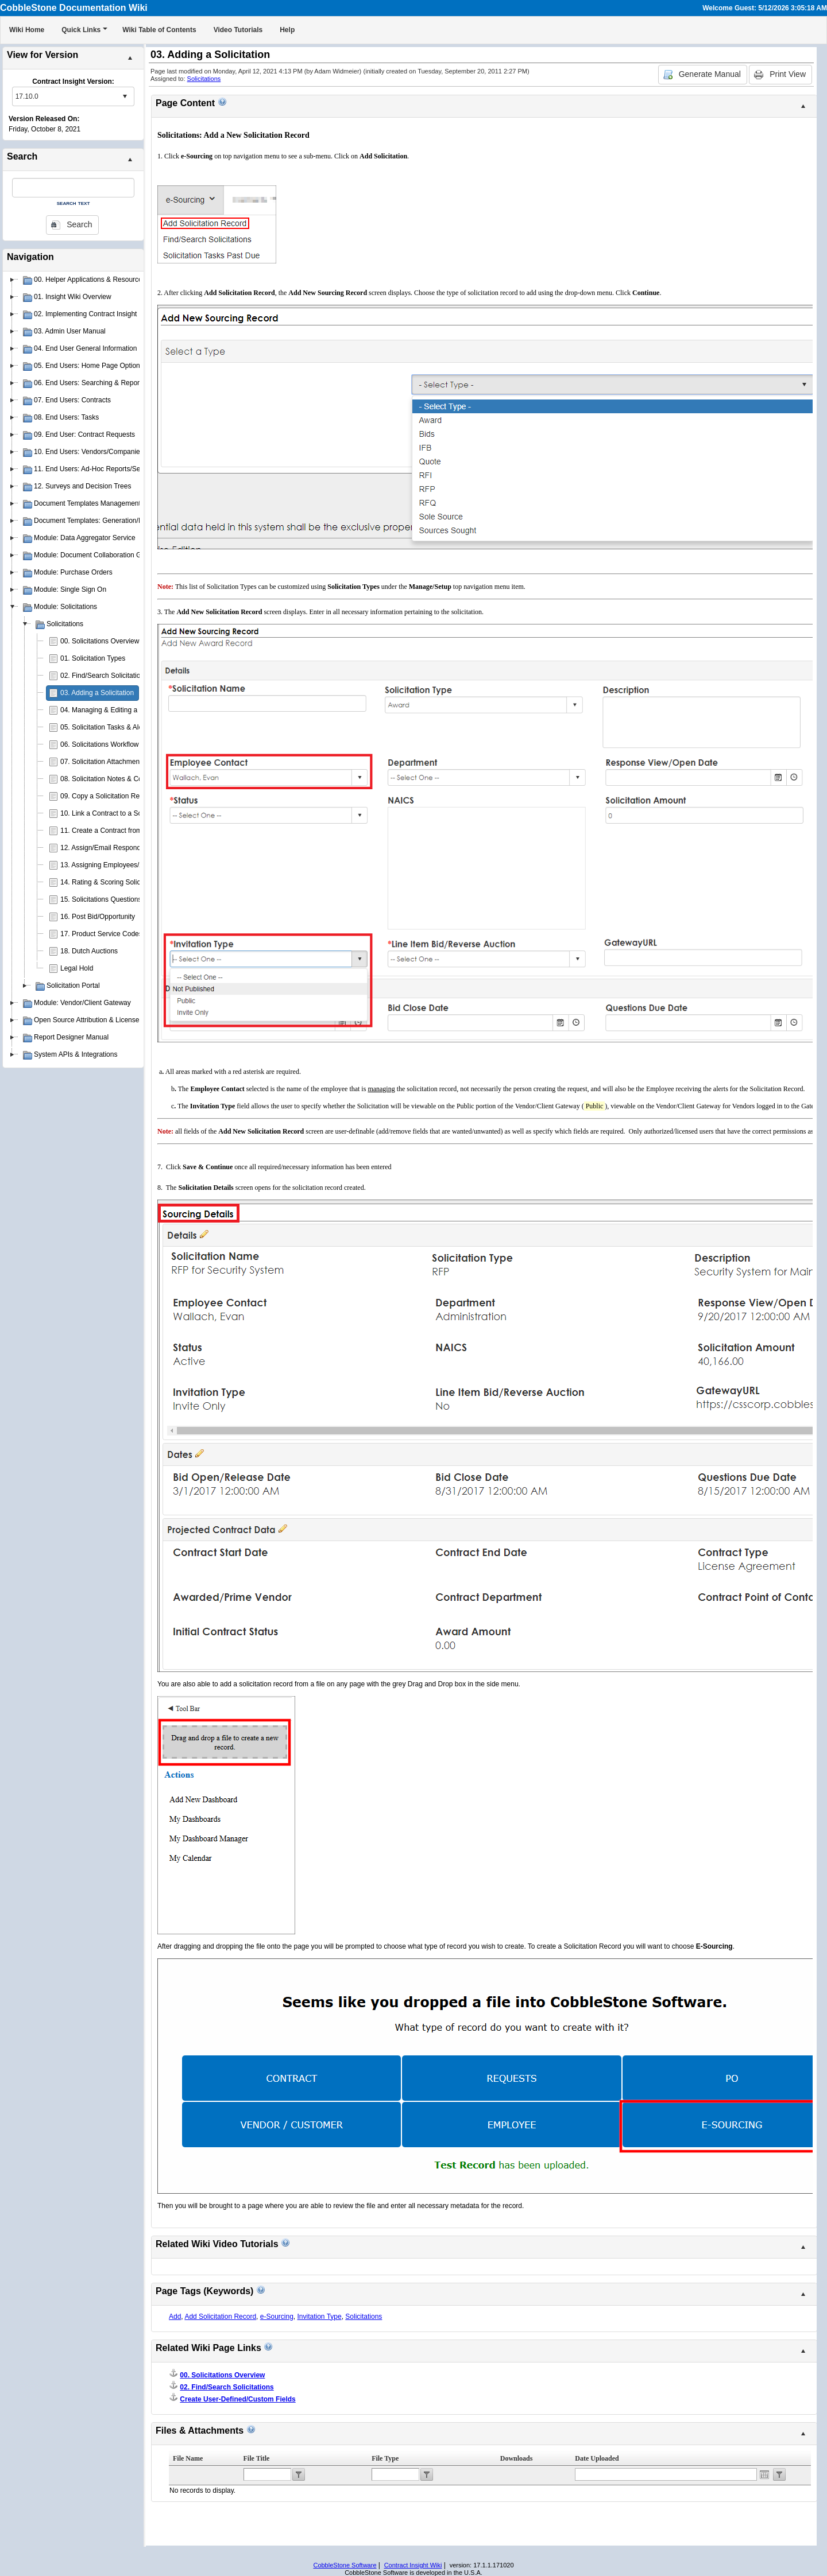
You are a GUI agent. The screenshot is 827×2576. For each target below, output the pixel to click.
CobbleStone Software (344, 2565)
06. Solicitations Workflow (99, 744)
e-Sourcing (276, 2317)
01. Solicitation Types (92, 658)
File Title (257, 2458)
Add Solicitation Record (220, 2317)
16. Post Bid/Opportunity (97, 917)
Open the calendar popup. (764, 2474)
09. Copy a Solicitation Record (106, 796)
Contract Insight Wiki (413, 2565)
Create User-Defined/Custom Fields (237, 2399)
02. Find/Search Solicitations (104, 676)
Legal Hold (76, 968)
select (124, 96)
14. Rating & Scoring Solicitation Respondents (130, 882)
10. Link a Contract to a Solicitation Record (125, 813)
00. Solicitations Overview (99, 641)
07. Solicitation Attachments (102, 762)
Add (175, 2317)
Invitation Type (319, 2317)
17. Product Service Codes (101, 934)
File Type (385, 2458)
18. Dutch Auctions (89, 951)
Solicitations (204, 78)
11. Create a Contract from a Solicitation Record (133, 831)
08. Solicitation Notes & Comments (113, 779)
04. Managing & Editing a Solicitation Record (128, 710)
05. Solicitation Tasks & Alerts (105, 727)
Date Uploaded (597, 2458)
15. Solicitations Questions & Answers (118, 899)
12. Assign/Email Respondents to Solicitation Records (142, 848)
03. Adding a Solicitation (97, 693)
